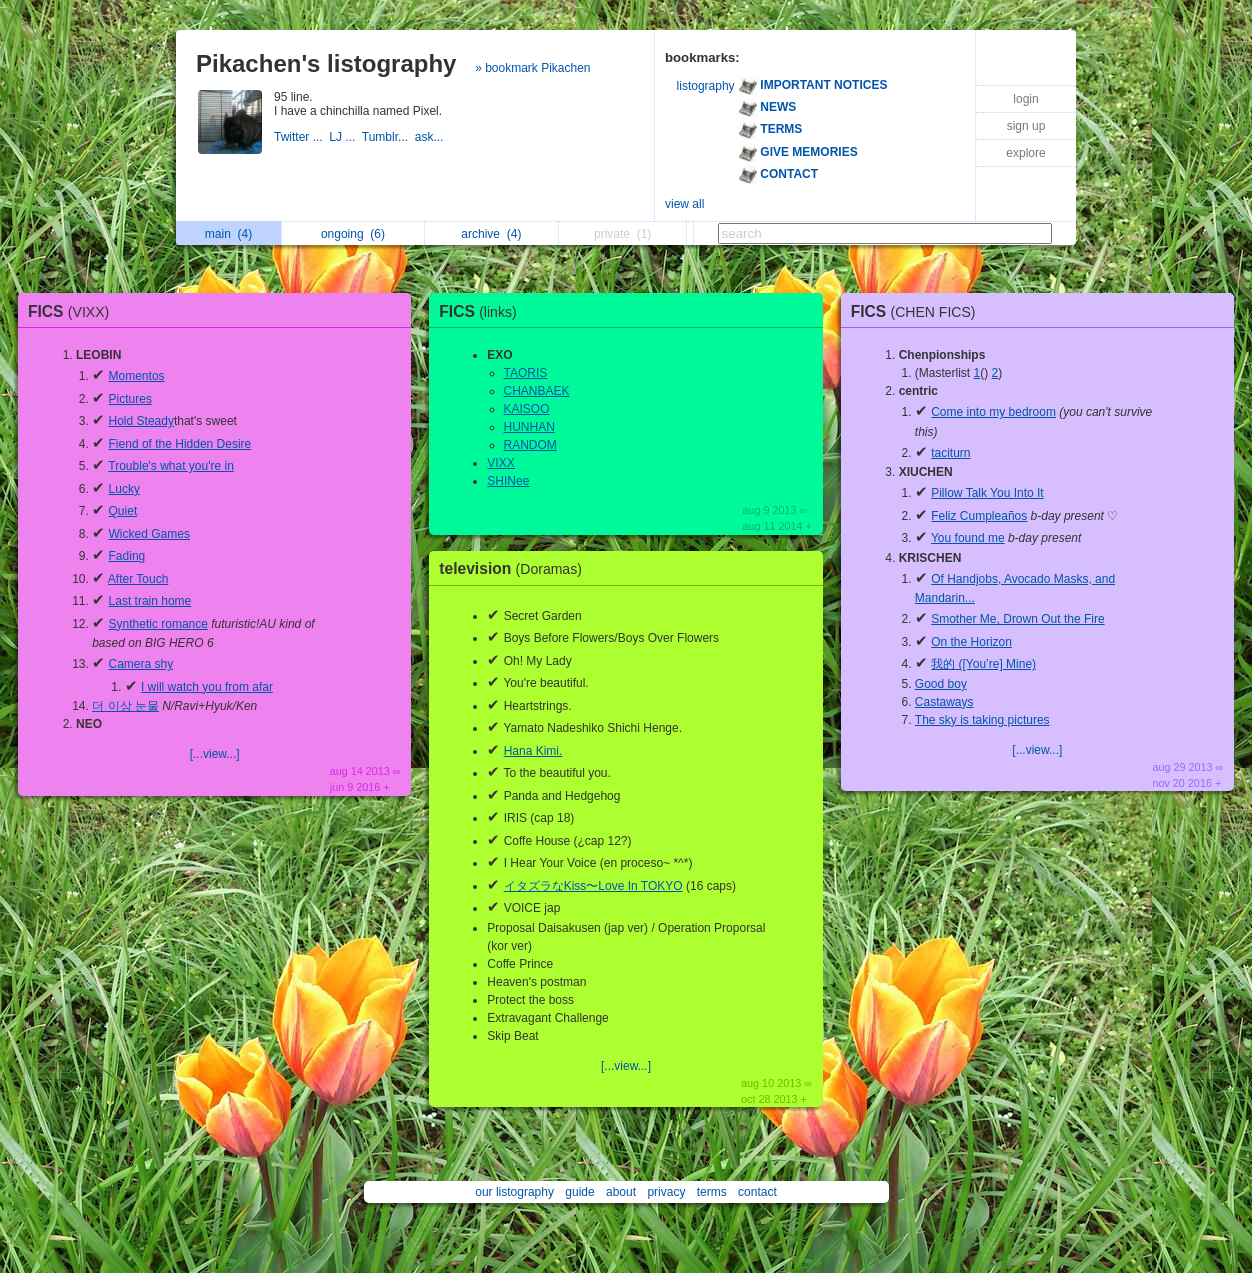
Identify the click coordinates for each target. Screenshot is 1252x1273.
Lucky (124, 489)
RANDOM (530, 445)
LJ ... (345, 137)
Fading (127, 556)
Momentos (137, 376)
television (515, 568)
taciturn (950, 453)
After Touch (138, 579)
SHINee (508, 481)
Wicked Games (149, 534)
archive (491, 234)
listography (706, 86)
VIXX (500, 463)
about (621, 1192)
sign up (1026, 126)
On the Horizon (971, 642)
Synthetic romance (158, 624)
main (228, 234)
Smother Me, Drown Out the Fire (1017, 619)
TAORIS (526, 373)
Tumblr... (388, 137)
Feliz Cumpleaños (979, 516)
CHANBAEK (537, 391)
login (1025, 99)
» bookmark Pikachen (532, 68)
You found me (968, 538)
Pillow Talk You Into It (987, 493)
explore (1025, 153)
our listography (514, 1192)
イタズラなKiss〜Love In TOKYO (593, 886)
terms (712, 1192)
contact (757, 1192)
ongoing (353, 234)
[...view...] (215, 754)
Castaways (944, 702)
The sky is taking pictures (982, 720)
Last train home (150, 601)
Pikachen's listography (326, 63)
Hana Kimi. (533, 751)
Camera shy (141, 664)
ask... (431, 137)
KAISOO (527, 409)
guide (579, 1192)
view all (684, 204)
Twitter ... (301, 137)
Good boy (941, 684)
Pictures (130, 399)
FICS (73, 311)
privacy (666, 1192)
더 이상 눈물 (125, 706)
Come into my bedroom (993, 412)
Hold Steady (141, 421)
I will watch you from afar (207, 687)
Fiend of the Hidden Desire (180, 444)
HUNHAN (529, 427)
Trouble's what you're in (171, 466)
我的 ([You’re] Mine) (983, 664)
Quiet (123, 511)
